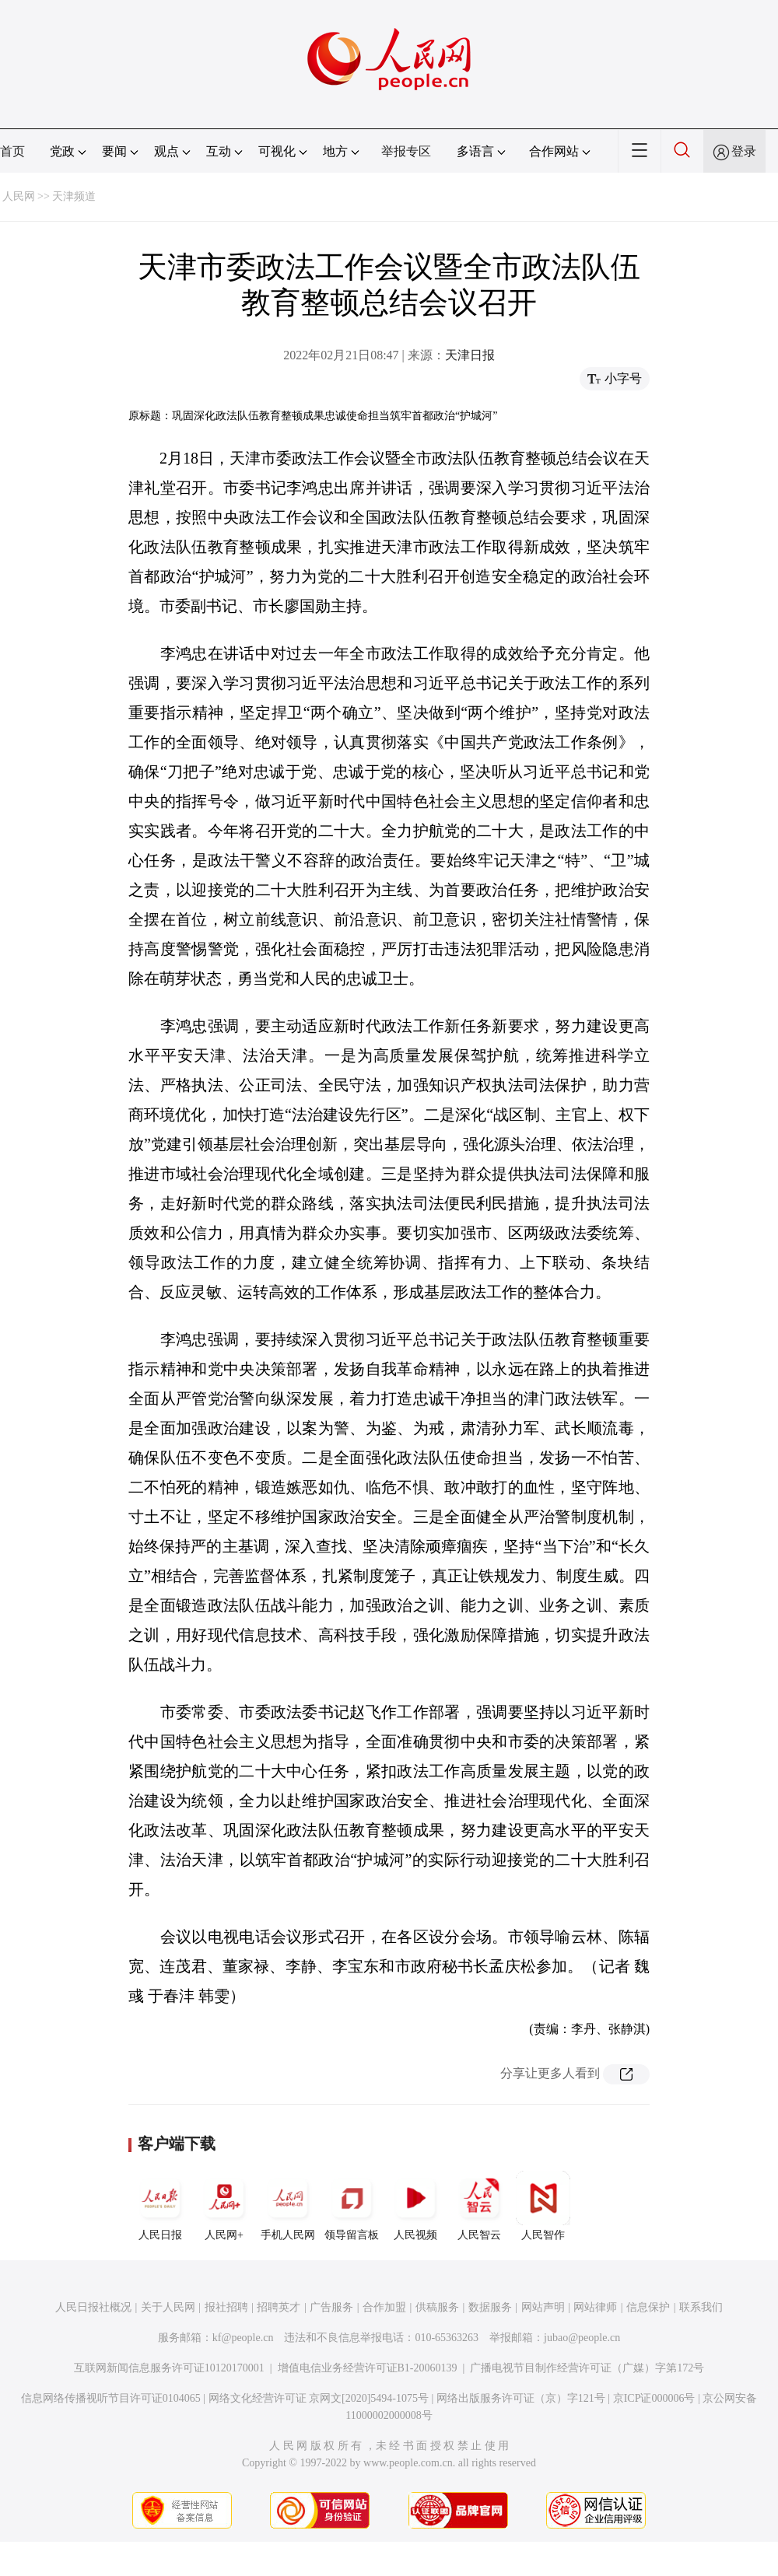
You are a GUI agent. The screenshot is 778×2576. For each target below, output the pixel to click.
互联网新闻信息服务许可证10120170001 (169, 2368)
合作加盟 (384, 2307)
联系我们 (701, 2307)
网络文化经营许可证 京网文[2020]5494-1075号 (319, 2398)
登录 (743, 151)
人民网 (18, 196)
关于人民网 (168, 2307)
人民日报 (160, 2206)
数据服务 (490, 2307)
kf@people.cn (243, 2337)
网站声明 (543, 2307)
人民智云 (479, 2206)
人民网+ (224, 2206)
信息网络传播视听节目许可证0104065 (111, 2398)
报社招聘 (226, 2307)
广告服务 (331, 2307)
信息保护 (648, 2307)
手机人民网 (288, 2206)
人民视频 (415, 2206)
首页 (12, 151)
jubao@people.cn (582, 2337)
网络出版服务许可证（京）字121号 (520, 2398)
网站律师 (595, 2307)
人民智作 (543, 2206)
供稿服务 (437, 2307)
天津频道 (74, 196)
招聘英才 (278, 2307)
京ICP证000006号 (654, 2398)
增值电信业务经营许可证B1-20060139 (367, 2368)
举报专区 (406, 151)
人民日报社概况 (93, 2307)
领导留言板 (351, 2206)
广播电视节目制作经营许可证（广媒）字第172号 (587, 2368)
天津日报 (470, 355)
